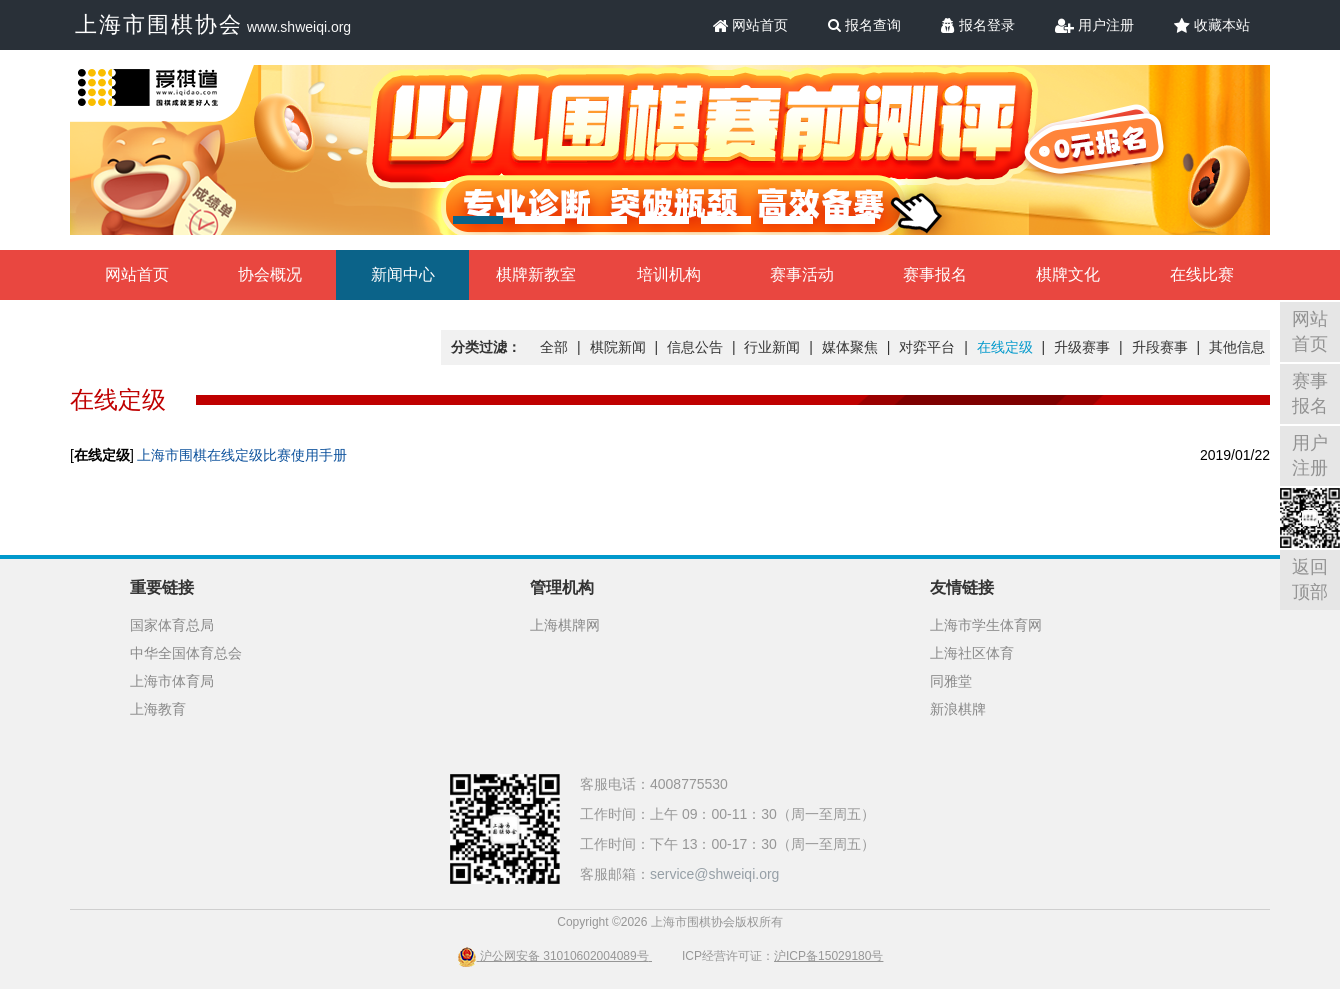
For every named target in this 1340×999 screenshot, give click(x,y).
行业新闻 (772, 347)
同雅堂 (951, 681)
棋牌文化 (1068, 274)
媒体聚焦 (850, 347)
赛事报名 (935, 274)
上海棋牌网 (565, 625)
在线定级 (1005, 347)
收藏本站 (1212, 25)
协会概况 (270, 274)
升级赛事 (1082, 347)
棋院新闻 (618, 347)
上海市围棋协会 (159, 24)
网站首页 (751, 25)
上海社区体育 (972, 653)
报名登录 (978, 25)
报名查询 (864, 25)
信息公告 (695, 347)
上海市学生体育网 (986, 625)
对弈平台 (927, 347)
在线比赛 (1202, 274)
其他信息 (1237, 347)
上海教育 (158, 709)
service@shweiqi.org (714, 874)
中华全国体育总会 (186, 653)
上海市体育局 (172, 681)
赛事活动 (802, 274)
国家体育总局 (172, 625)
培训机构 (669, 274)
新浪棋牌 (958, 709)
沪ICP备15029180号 (828, 956)
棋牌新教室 (536, 274)
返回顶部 (1310, 579)
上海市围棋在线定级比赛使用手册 (242, 455)
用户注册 (1094, 25)
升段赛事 (1160, 347)
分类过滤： (486, 347)
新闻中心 (403, 274)
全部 (554, 347)
